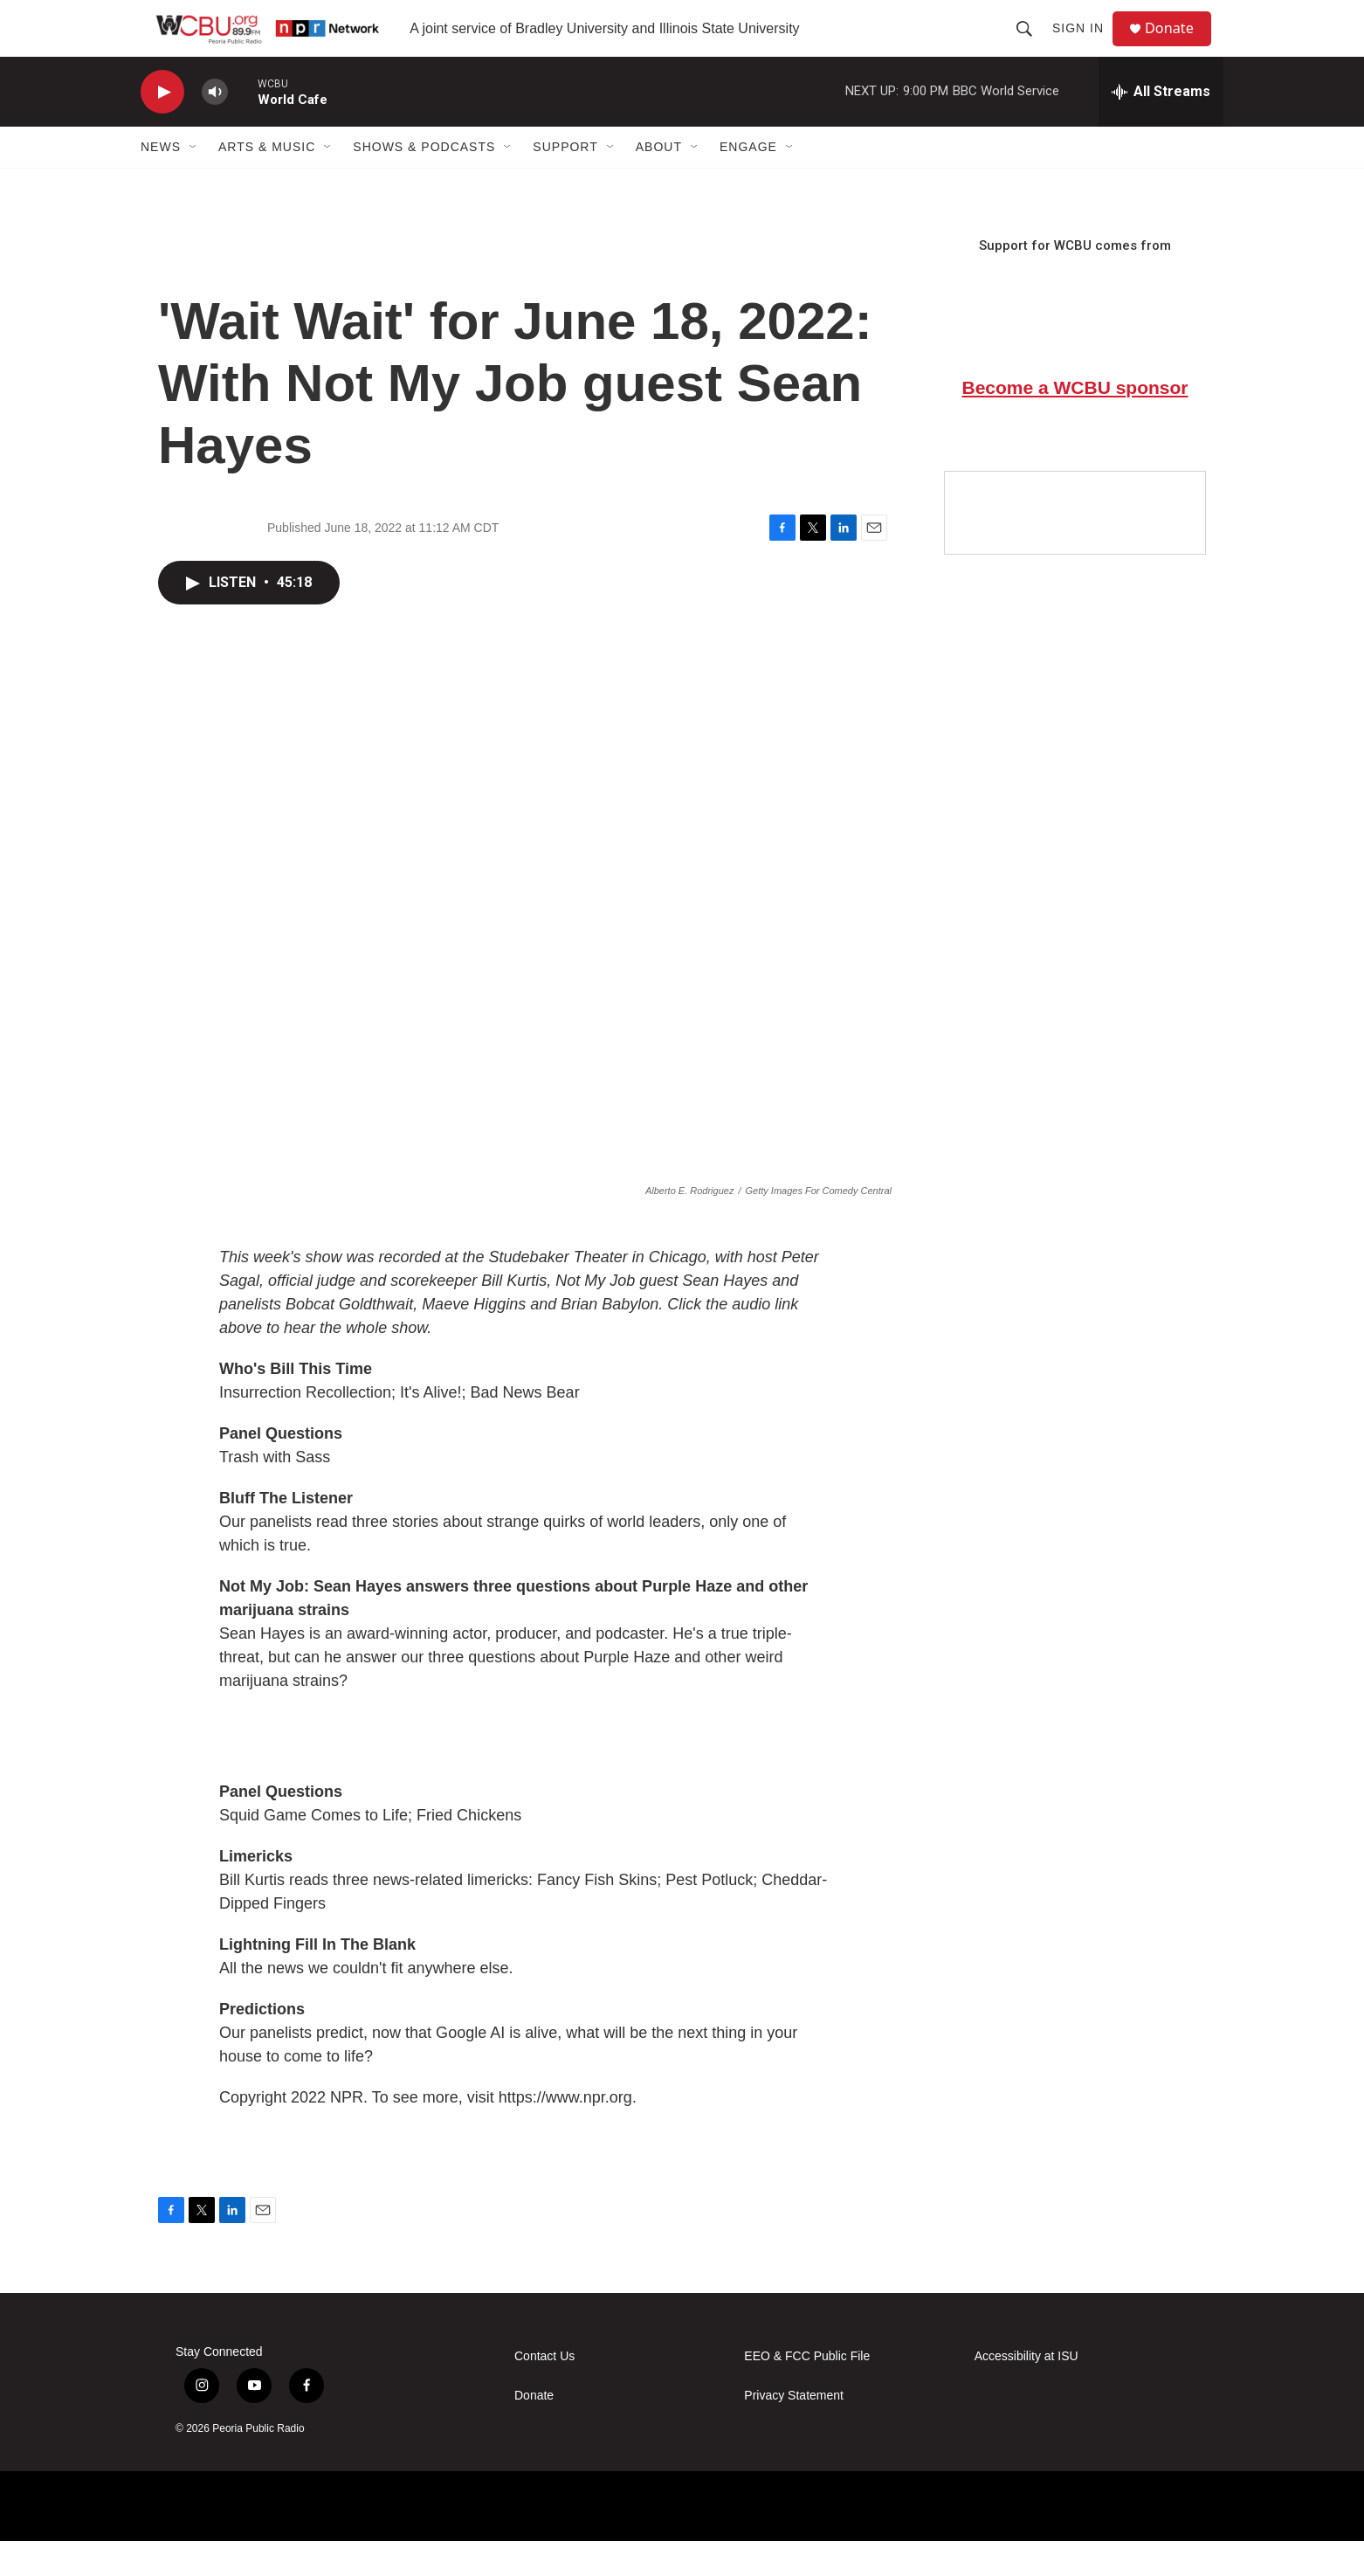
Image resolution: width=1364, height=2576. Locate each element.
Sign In (1085, 45)
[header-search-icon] (1031, 45)
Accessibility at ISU (1026, 2391)
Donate (1179, 46)
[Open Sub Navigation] (194, 182)
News (161, 182)
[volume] (215, 127)
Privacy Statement (794, 2430)
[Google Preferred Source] (1075, 548)
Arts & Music (266, 182)
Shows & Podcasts (424, 182)
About (659, 182)
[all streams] (1161, 127)
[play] (162, 127)
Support (565, 182)
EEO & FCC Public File (807, 2391)
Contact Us (544, 2391)
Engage (748, 182)
